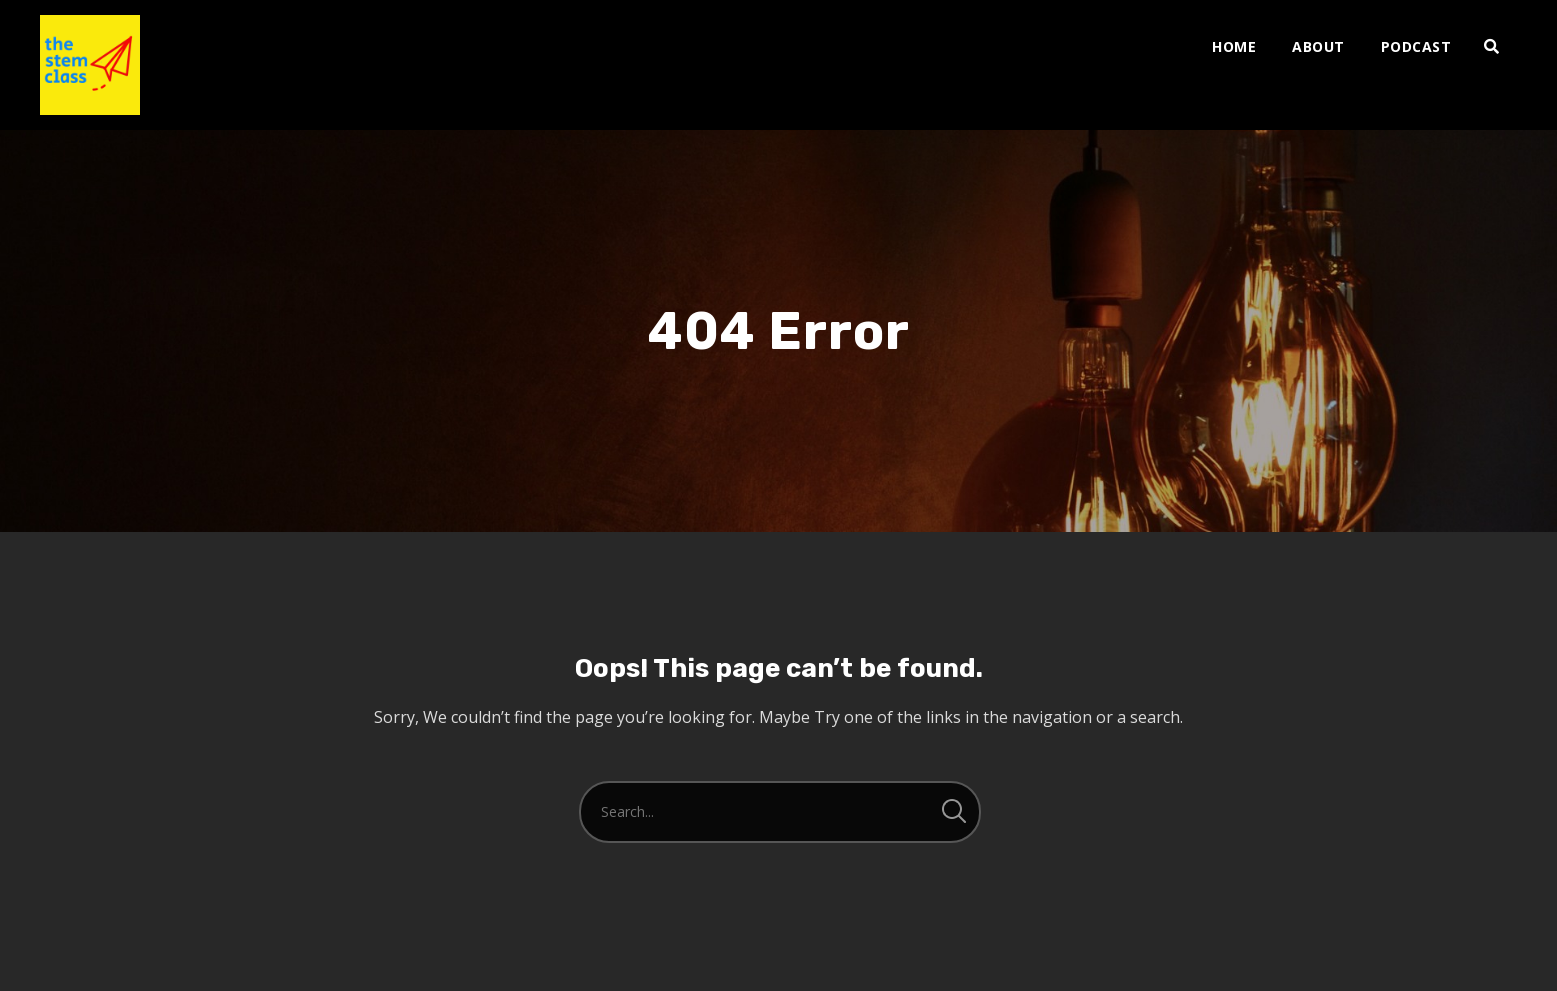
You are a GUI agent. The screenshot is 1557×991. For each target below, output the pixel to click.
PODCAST (1416, 46)
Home (1234, 46)
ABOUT (1318, 46)
